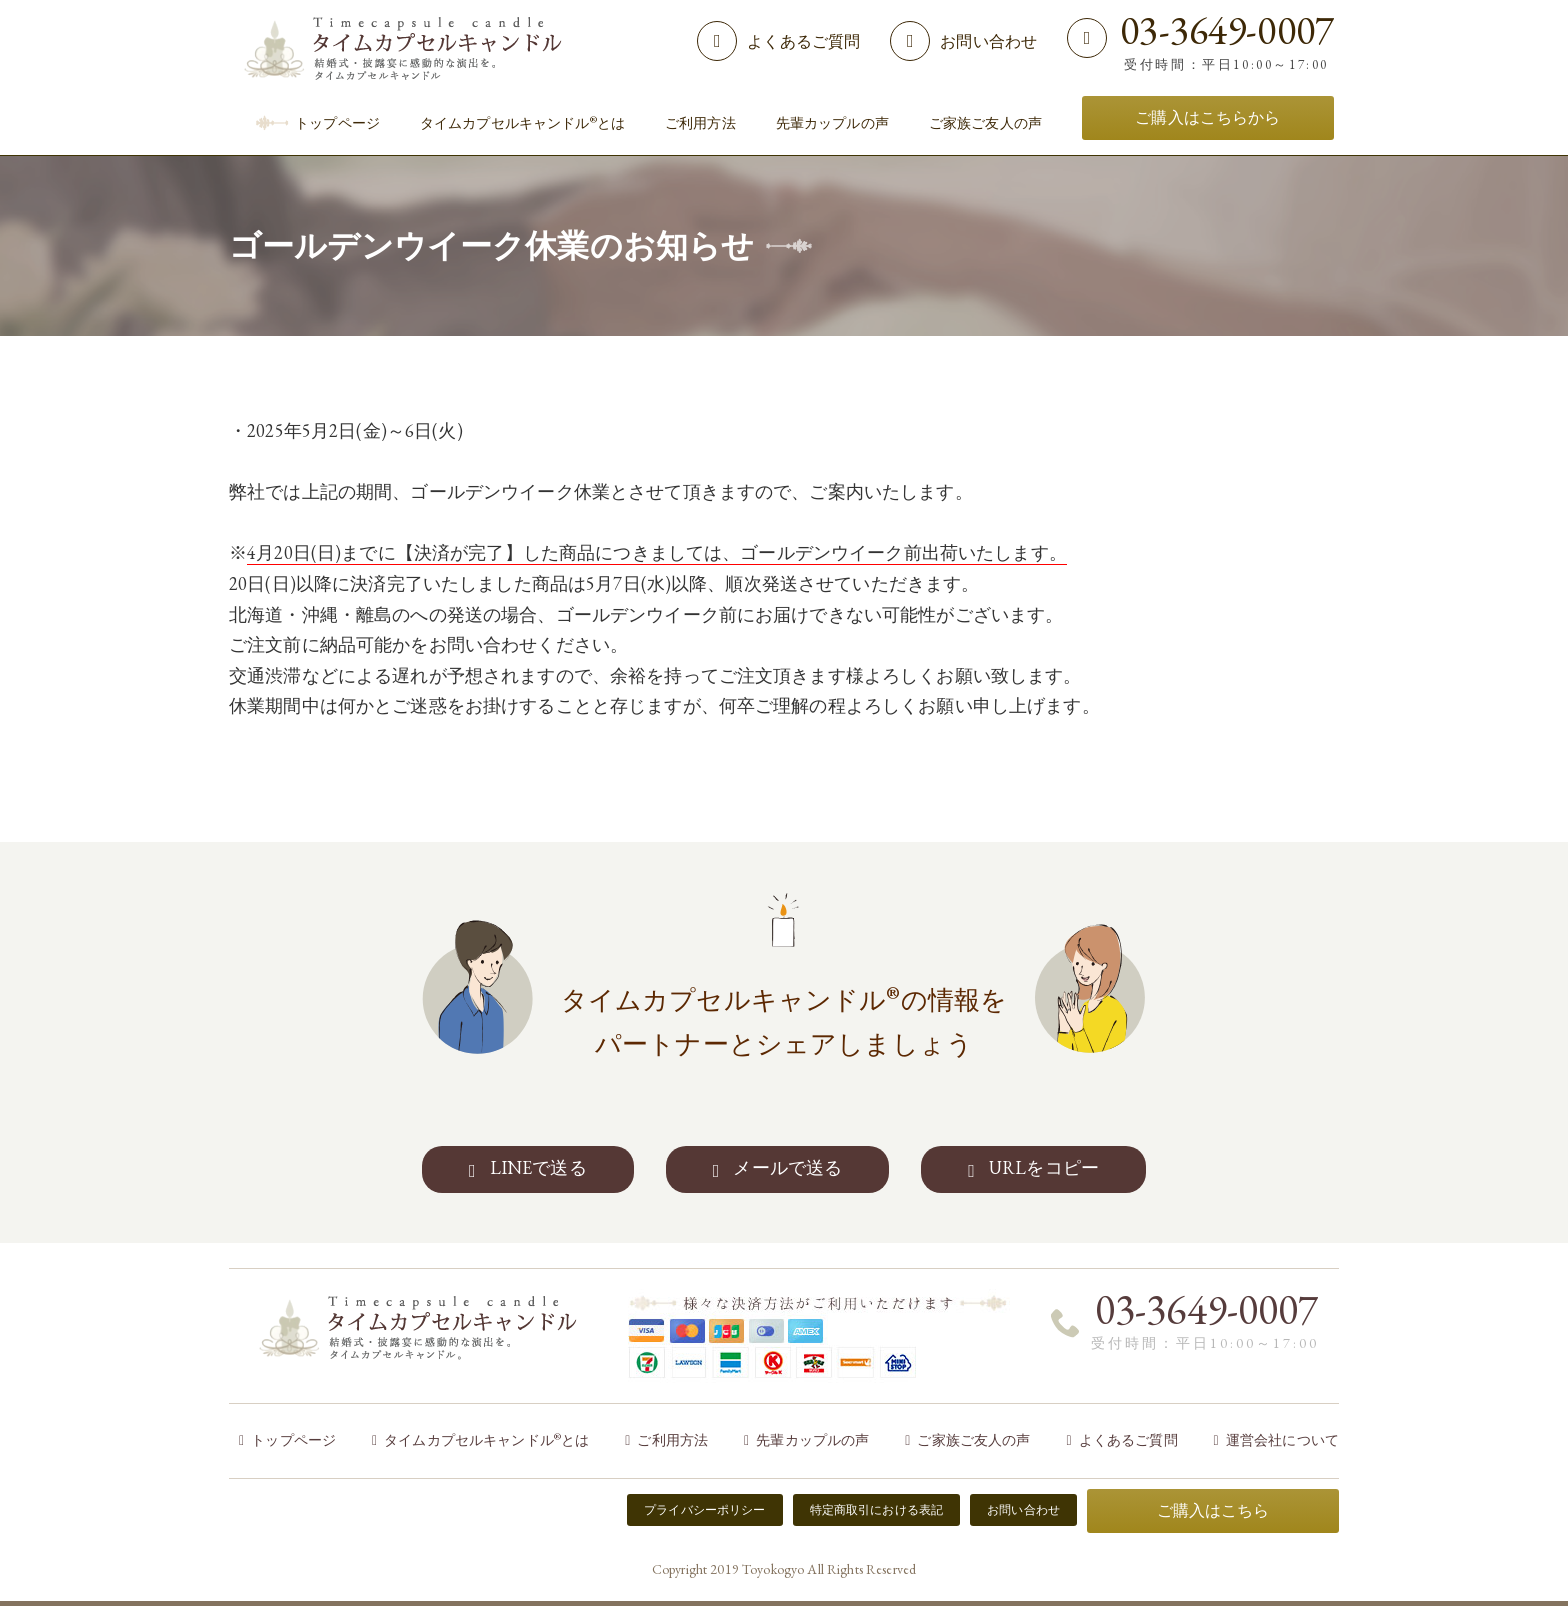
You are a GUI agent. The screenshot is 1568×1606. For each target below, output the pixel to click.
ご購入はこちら (1213, 1510)
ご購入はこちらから (1207, 117)
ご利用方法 (672, 1440)
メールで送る (787, 1167)
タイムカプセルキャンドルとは (486, 1440)
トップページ (293, 1440)
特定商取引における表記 (877, 1510)
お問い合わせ (988, 41)
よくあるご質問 (803, 41)
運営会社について (1282, 1440)
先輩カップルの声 (812, 1440)
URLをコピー (1044, 1167)
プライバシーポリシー (704, 1510)
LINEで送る (538, 1167)
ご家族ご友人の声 (973, 1440)
